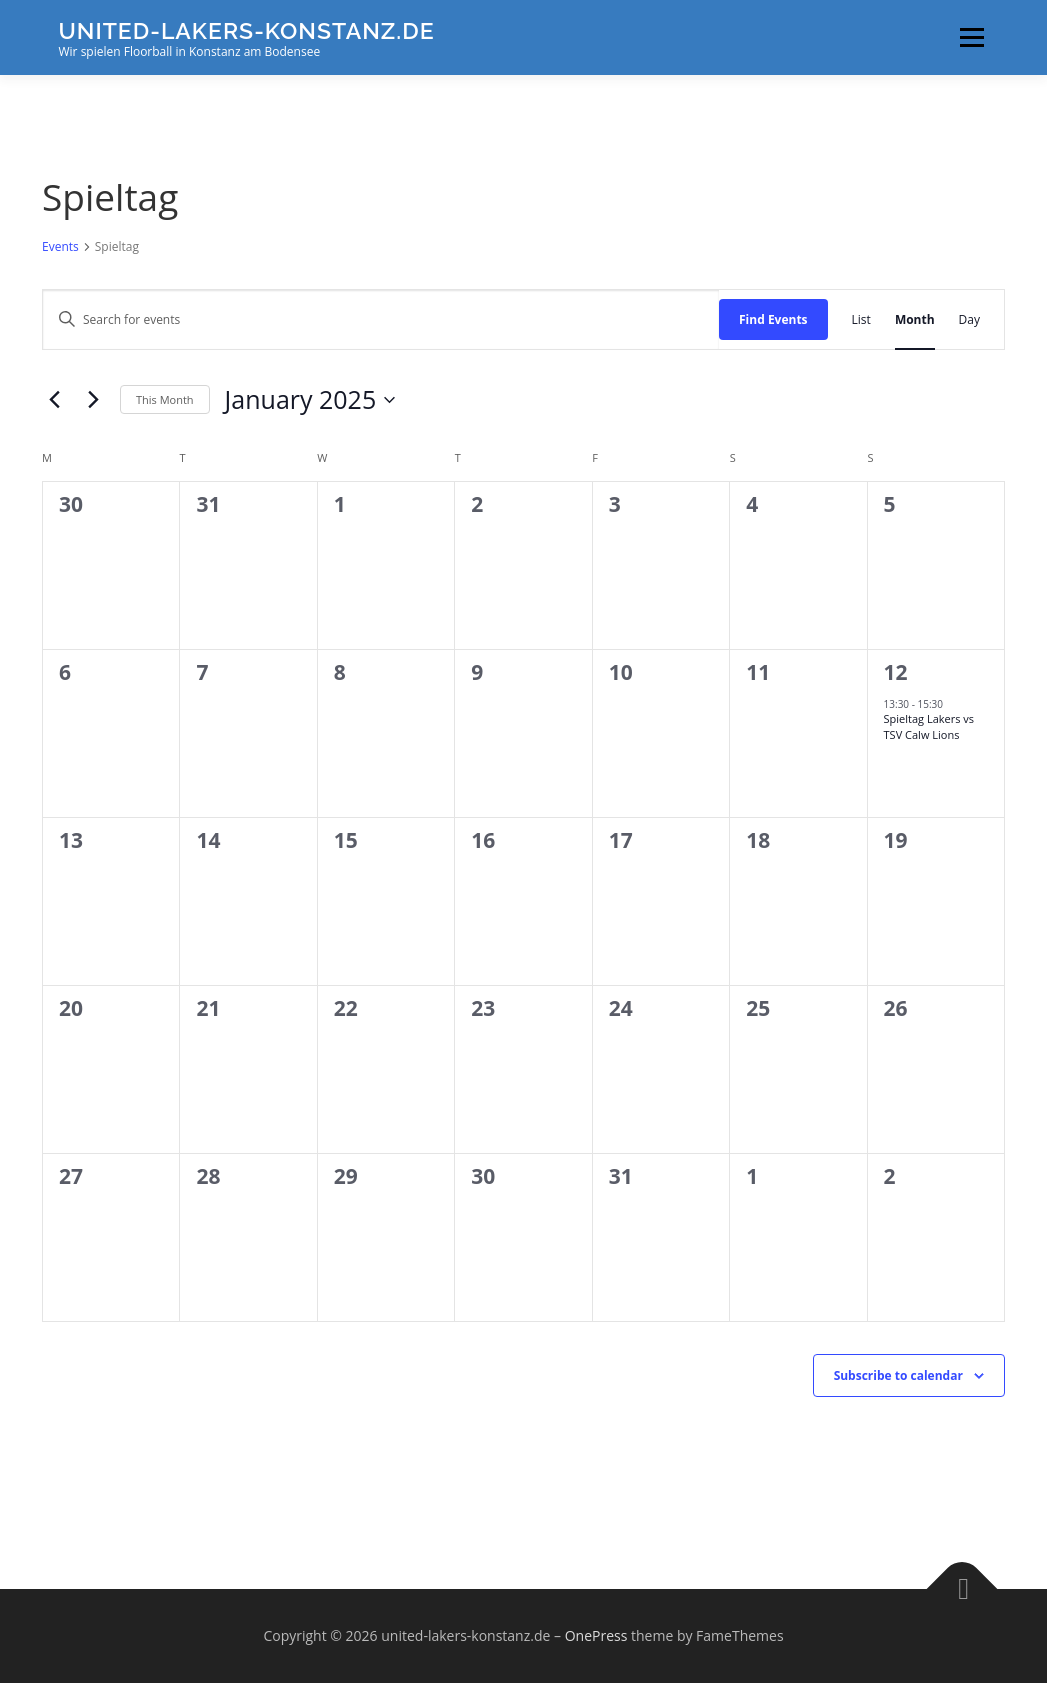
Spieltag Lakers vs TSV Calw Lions (929, 726)
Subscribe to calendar (898, 1375)
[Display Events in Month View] (915, 319)
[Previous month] (54, 400)
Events (60, 247)
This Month (165, 399)
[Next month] (93, 400)
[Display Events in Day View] (969, 319)
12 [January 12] (896, 672)
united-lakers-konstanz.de (247, 30)
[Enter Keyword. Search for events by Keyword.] (381, 319)
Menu (971, 37)
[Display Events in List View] (861, 319)
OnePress (596, 1635)
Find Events (773, 319)
